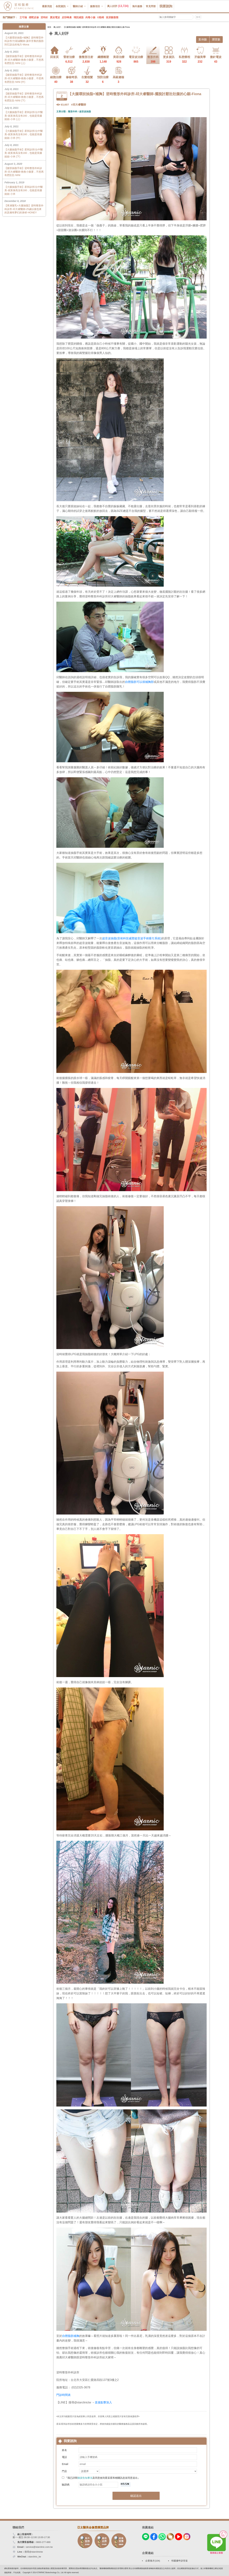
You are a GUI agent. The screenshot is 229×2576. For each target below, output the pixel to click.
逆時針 (44, 17)
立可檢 (23, 17)
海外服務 (137, 6)
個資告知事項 (84, 2477)
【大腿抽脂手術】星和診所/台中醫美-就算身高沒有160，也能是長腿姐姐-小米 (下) (24, 150)
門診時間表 (63, 2394)
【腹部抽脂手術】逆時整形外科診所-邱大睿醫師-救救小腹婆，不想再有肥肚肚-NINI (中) (24, 76)
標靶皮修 (34, 17)
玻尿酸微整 (112, 17)
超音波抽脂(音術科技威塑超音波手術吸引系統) (131, 938)
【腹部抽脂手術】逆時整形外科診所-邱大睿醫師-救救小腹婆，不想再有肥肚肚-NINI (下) (24, 94)
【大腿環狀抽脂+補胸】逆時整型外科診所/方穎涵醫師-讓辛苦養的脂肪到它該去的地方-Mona (24, 38)
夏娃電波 (55, 17)
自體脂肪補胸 (70, 2335)
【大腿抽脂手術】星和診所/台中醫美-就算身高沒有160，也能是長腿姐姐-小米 (24, 188)
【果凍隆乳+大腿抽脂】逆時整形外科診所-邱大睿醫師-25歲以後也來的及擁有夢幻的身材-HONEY (24, 206)
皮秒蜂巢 (67, 17)
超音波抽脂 (85, 111)
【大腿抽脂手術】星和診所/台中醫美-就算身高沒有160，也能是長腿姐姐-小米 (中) (24, 132)
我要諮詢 (165, 6)
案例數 (202, 39)
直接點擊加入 (103, 2402)
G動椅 (100, 17)
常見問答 (151, 6)
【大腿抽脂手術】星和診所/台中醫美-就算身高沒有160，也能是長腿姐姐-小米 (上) (24, 113)
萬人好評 (118, 6)
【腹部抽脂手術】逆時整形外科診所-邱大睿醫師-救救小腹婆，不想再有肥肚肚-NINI (24, 169)
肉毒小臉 (90, 17)
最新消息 (47, 6)
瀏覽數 (216, 39)
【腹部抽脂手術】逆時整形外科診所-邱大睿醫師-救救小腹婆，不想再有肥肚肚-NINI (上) (24, 57)
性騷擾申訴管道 (179, 2560)
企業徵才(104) (152, 2560)
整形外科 (72, 111)
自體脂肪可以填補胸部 (139, 681)
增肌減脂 (79, 17)
